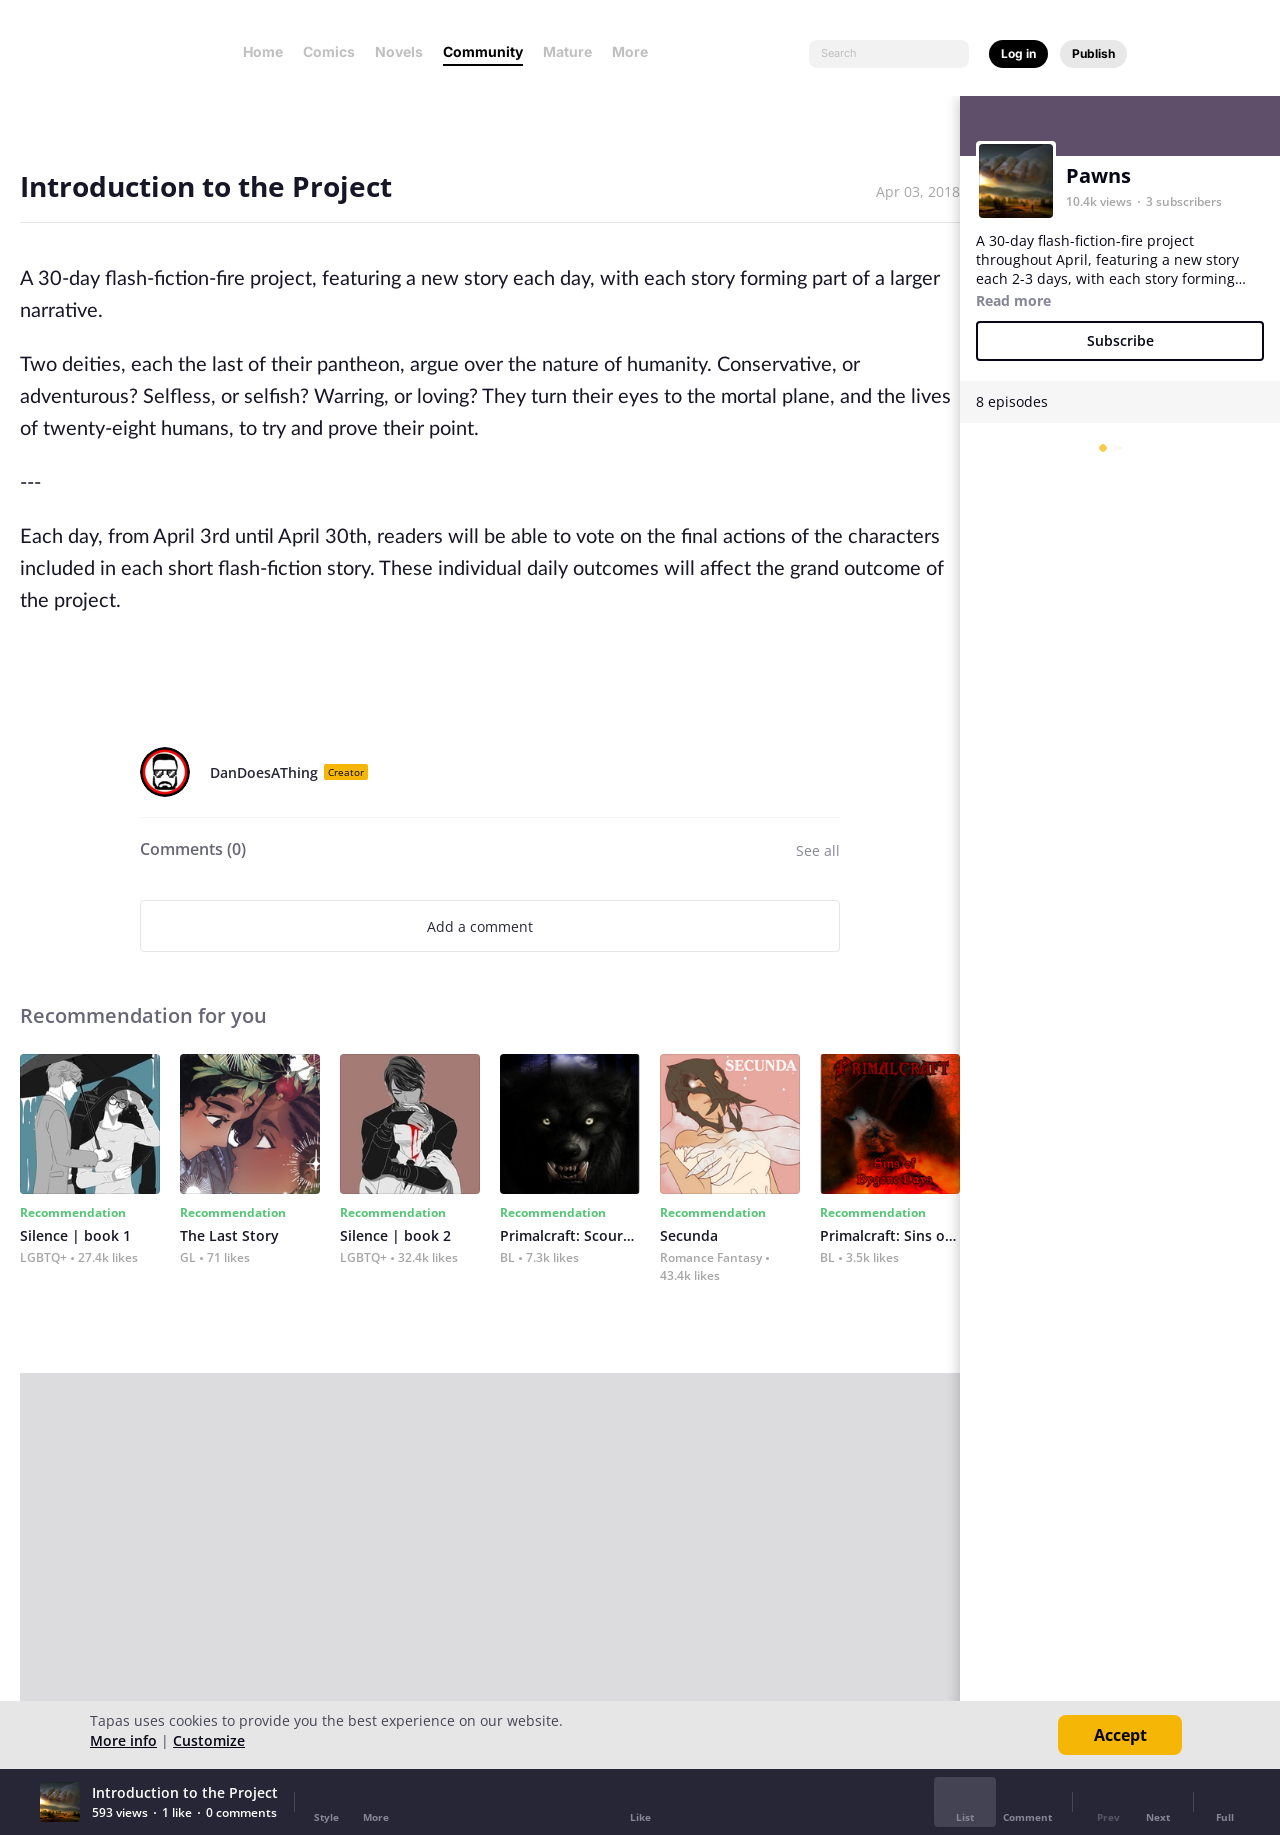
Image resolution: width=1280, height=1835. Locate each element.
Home (263, 51)
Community (483, 51)
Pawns (1098, 175)
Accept (1120, 1735)
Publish (1093, 53)
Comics (329, 51)
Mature (567, 51)
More (636, 51)
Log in (1018, 53)
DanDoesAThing (264, 772)
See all (818, 850)
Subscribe (1120, 340)
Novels (399, 51)
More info (123, 1740)
